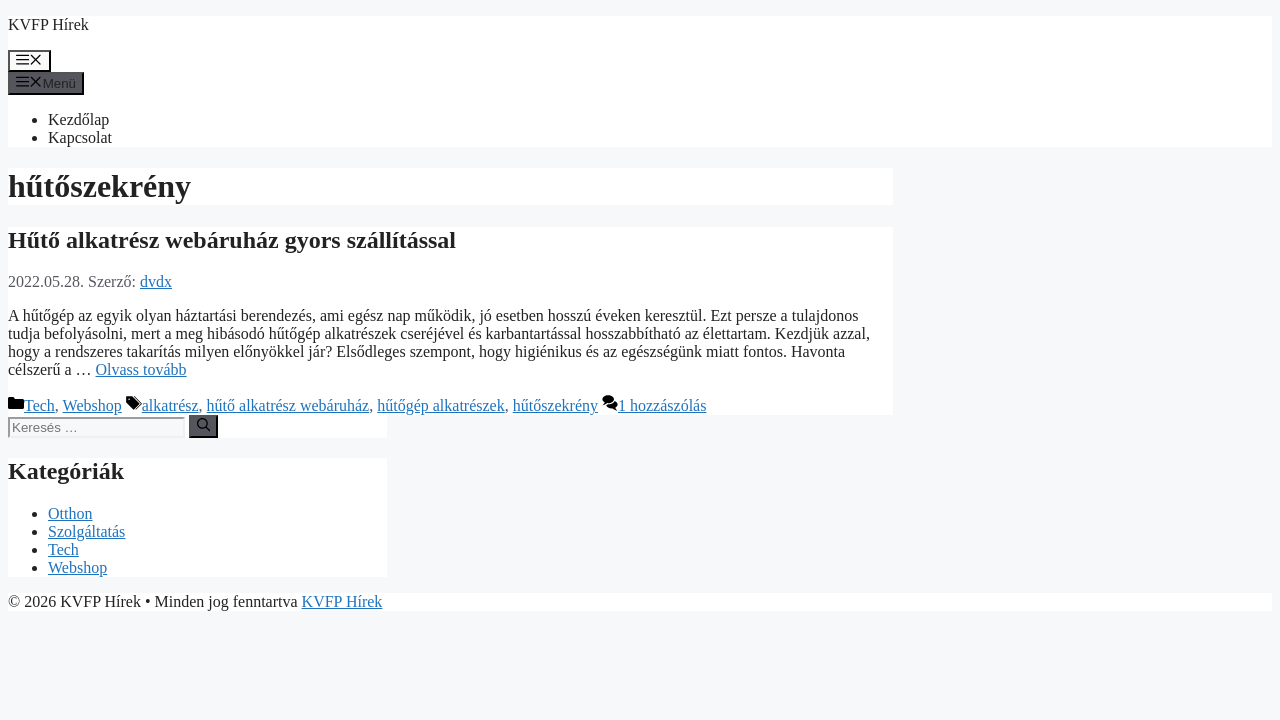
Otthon (70, 513)
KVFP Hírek (48, 24)
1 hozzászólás (662, 405)
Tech (39, 405)
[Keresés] (203, 426)
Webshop (92, 405)
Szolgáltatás (86, 531)
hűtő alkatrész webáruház (288, 405)
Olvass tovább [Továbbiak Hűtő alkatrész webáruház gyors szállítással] (141, 369)
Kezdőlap (78, 119)
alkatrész (170, 405)
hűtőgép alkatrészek (441, 405)
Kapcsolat (80, 137)
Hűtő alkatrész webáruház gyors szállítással (232, 240)
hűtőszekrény (555, 405)
